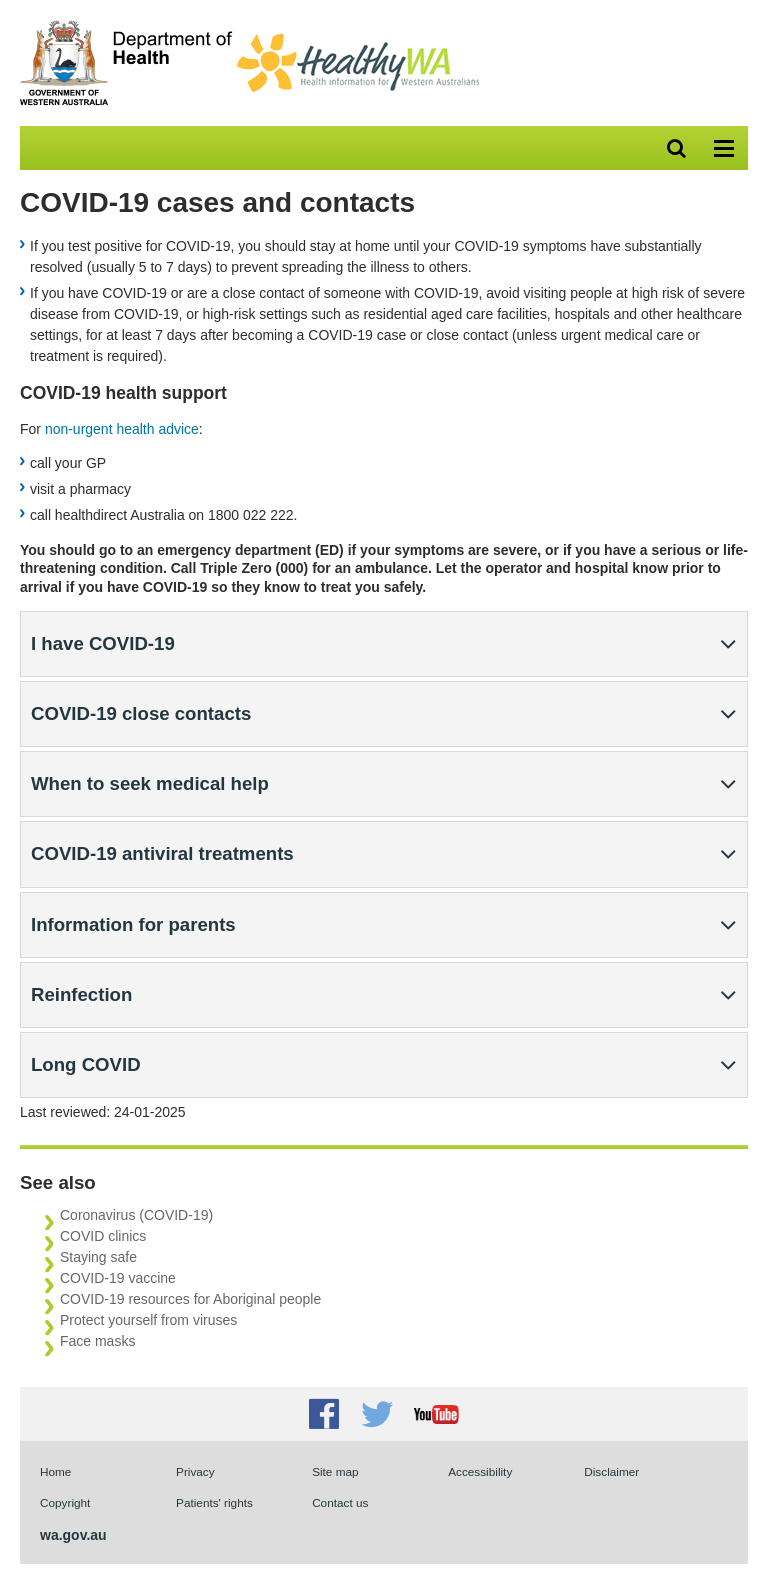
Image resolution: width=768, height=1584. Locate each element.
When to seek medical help (150, 783)
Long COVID (86, 1064)
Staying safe (98, 1257)
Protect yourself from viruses (148, 1320)
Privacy (195, 1471)
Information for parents (133, 924)
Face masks (97, 1341)
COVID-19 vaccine (118, 1278)
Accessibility (480, 1471)
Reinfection (81, 994)
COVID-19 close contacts (141, 713)
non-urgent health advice (122, 429)
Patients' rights (214, 1502)
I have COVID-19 (103, 643)
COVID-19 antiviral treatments (162, 853)
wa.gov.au (73, 1535)
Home (55, 1471)
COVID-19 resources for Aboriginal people (190, 1299)
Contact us (340, 1502)
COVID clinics (103, 1236)
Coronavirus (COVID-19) (136, 1215)
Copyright (65, 1502)
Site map (335, 1471)
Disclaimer (611, 1471)
